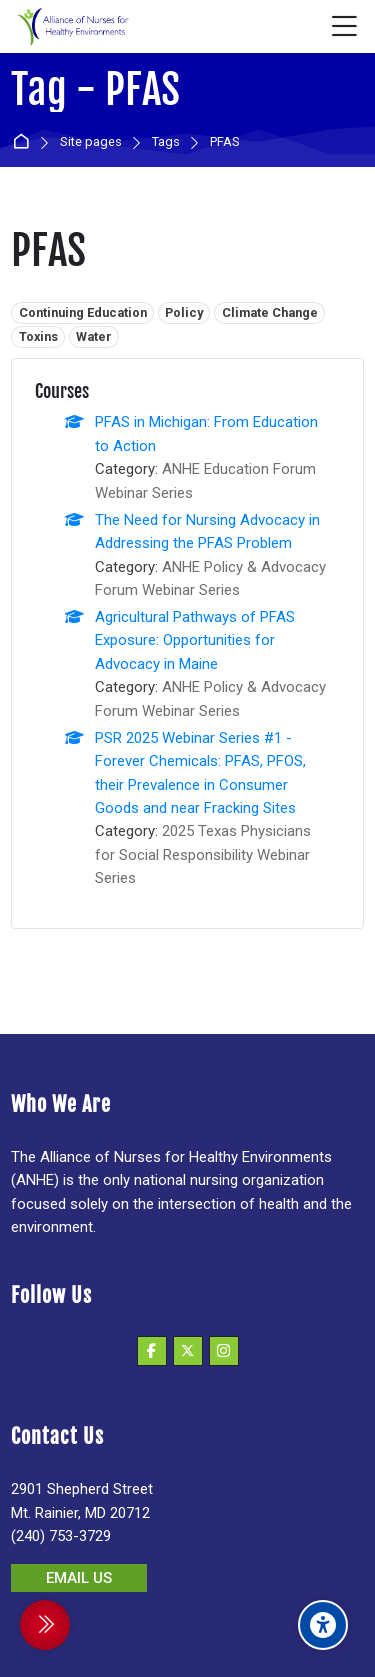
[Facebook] (152, 1351)
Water (94, 336)
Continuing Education (83, 312)
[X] (188, 1351)
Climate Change (270, 312)
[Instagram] (224, 1351)
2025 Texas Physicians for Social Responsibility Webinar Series (203, 854)
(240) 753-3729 (61, 1536)
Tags (166, 142)
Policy (184, 312)
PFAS (225, 142)
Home (24, 142)
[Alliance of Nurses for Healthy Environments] (71, 27)
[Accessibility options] (323, 1625)
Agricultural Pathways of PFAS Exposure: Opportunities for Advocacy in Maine (195, 640)
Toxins (38, 336)
